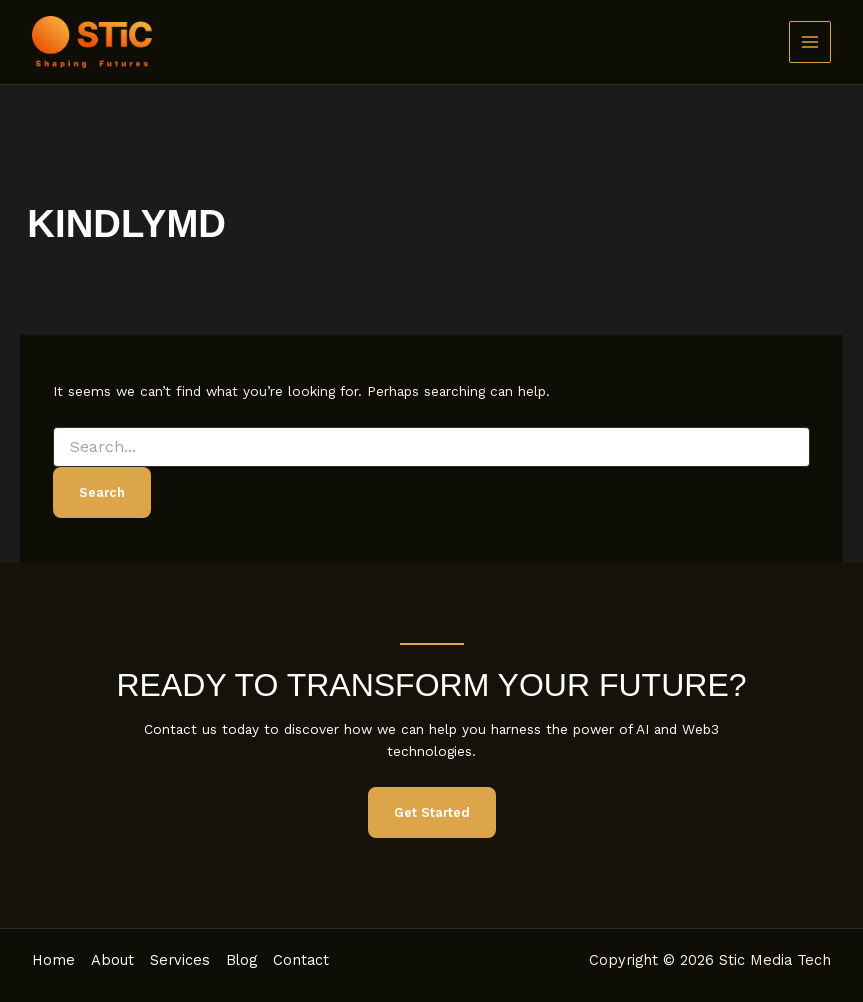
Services (180, 960)
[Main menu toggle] (810, 42)
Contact (301, 960)
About (112, 960)
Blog (241, 960)
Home (53, 960)
